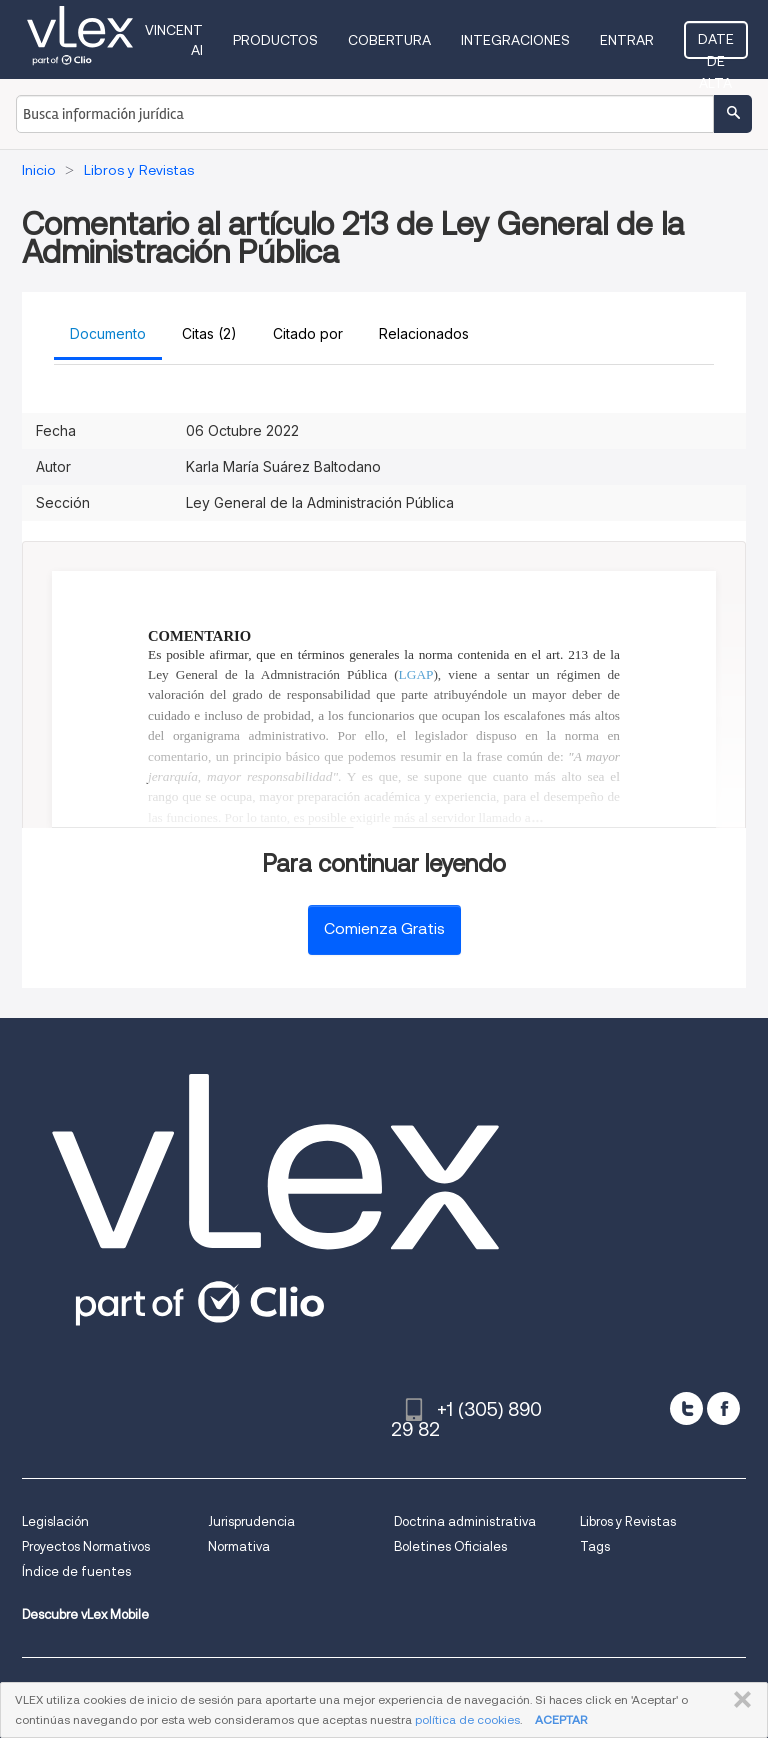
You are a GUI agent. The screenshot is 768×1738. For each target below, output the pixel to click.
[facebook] (723, 1408)
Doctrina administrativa (465, 1521)
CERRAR (738, 1700)
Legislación (55, 1521)
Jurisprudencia (251, 1521)
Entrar (627, 40)
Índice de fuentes (76, 1571)
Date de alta (716, 45)
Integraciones (515, 40)
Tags (595, 1546)
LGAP (416, 674)
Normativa (239, 1546)
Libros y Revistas (628, 1521)
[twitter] (686, 1408)
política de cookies (467, 1719)
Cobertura (389, 40)
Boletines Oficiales (450, 1546)
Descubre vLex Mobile (85, 1614)
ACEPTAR (561, 1719)
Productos (275, 40)
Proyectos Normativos (86, 1546)
